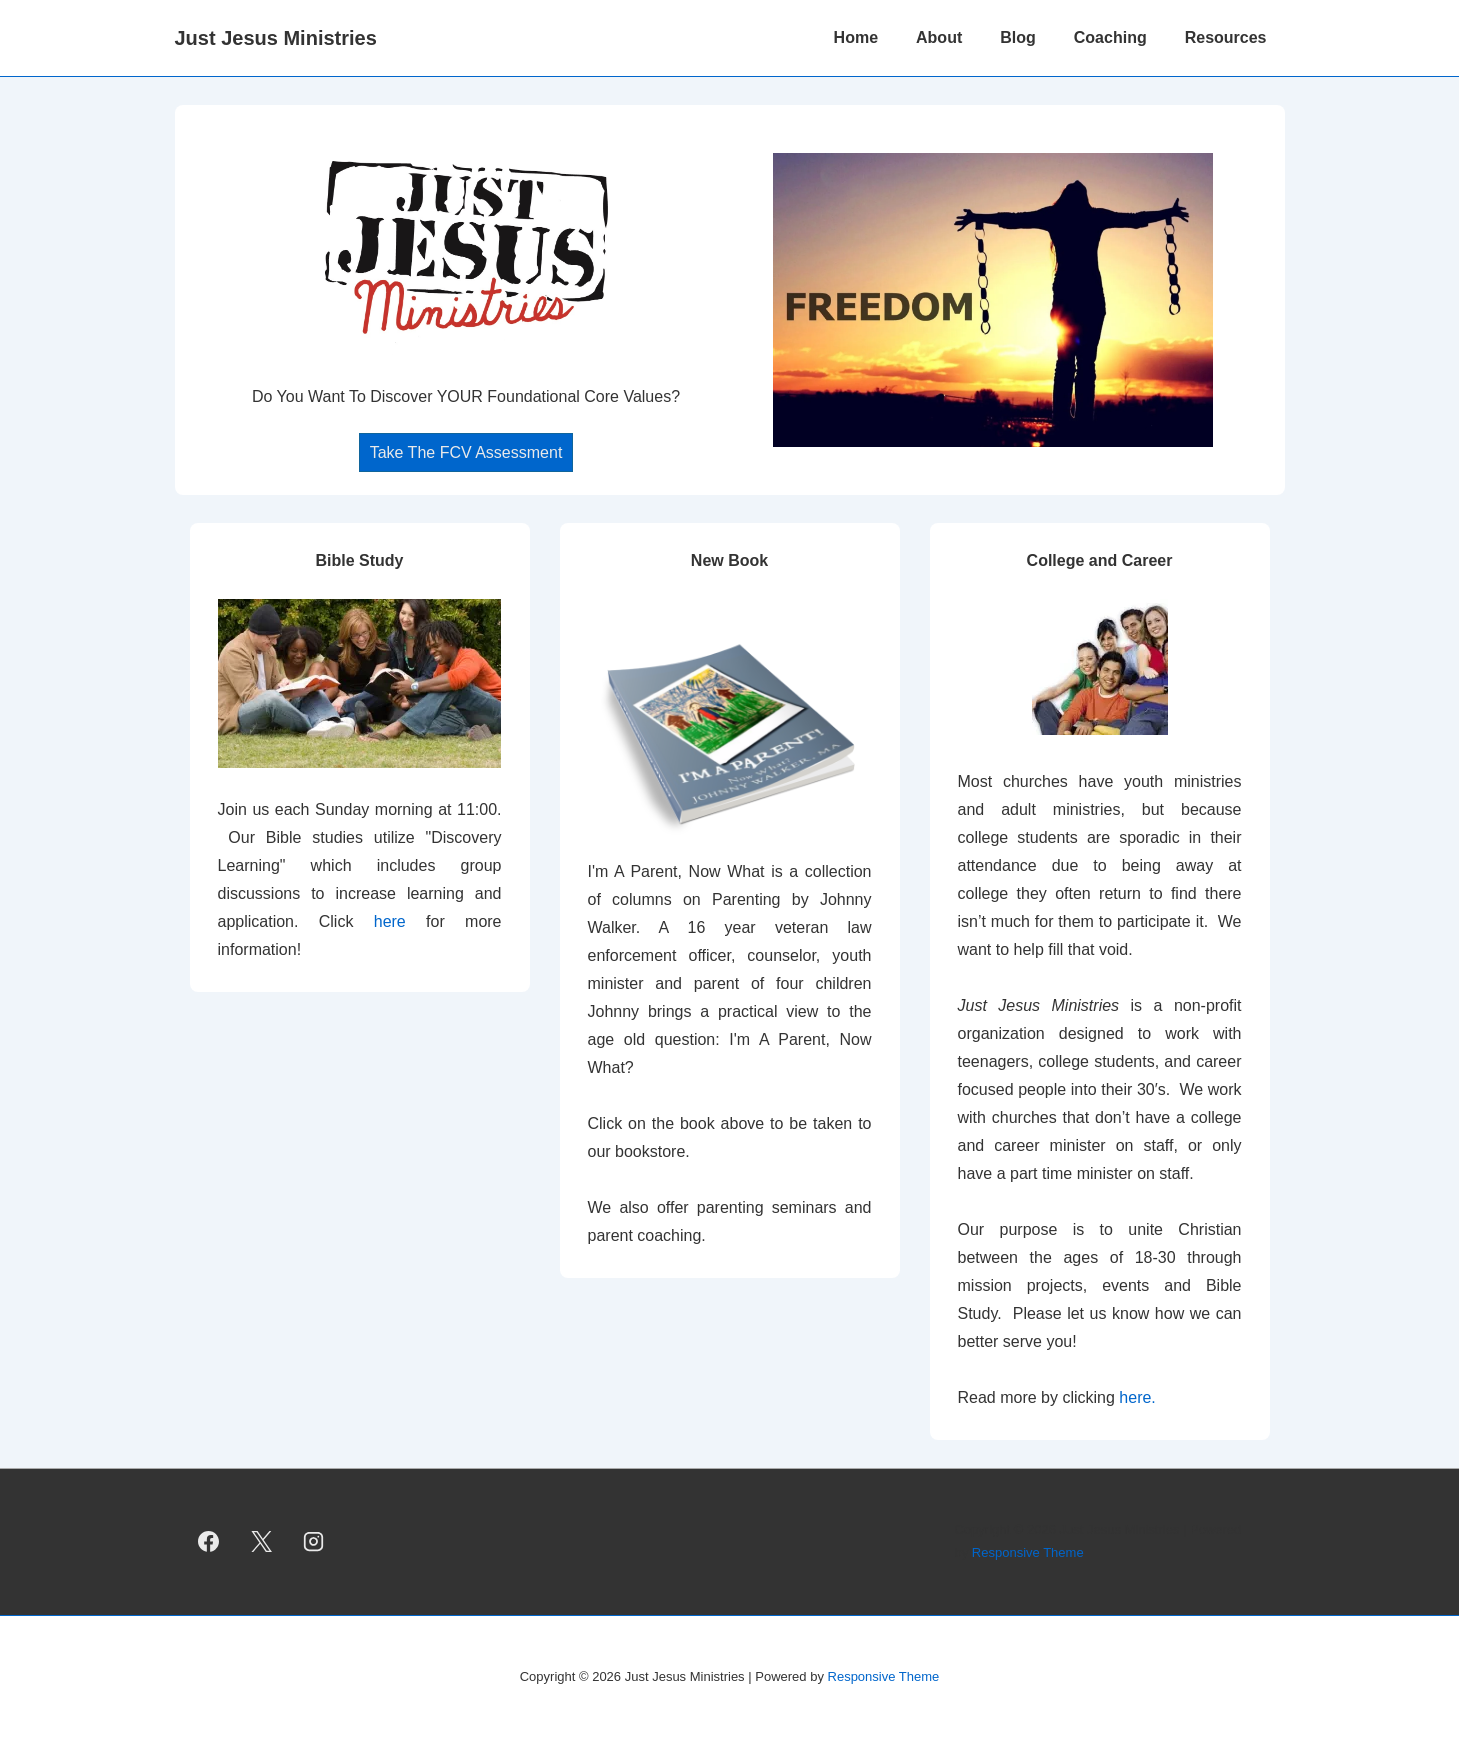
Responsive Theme (1028, 1552)
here (400, 921)
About (939, 37)
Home (856, 37)
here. (1137, 1397)
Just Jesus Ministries (276, 38)
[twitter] (261, 1542)
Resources (1226, 37)
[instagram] (314, 1542)
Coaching (1110, 37)
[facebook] (209, 1542)
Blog (1018, 37)
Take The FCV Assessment (466, 452)
